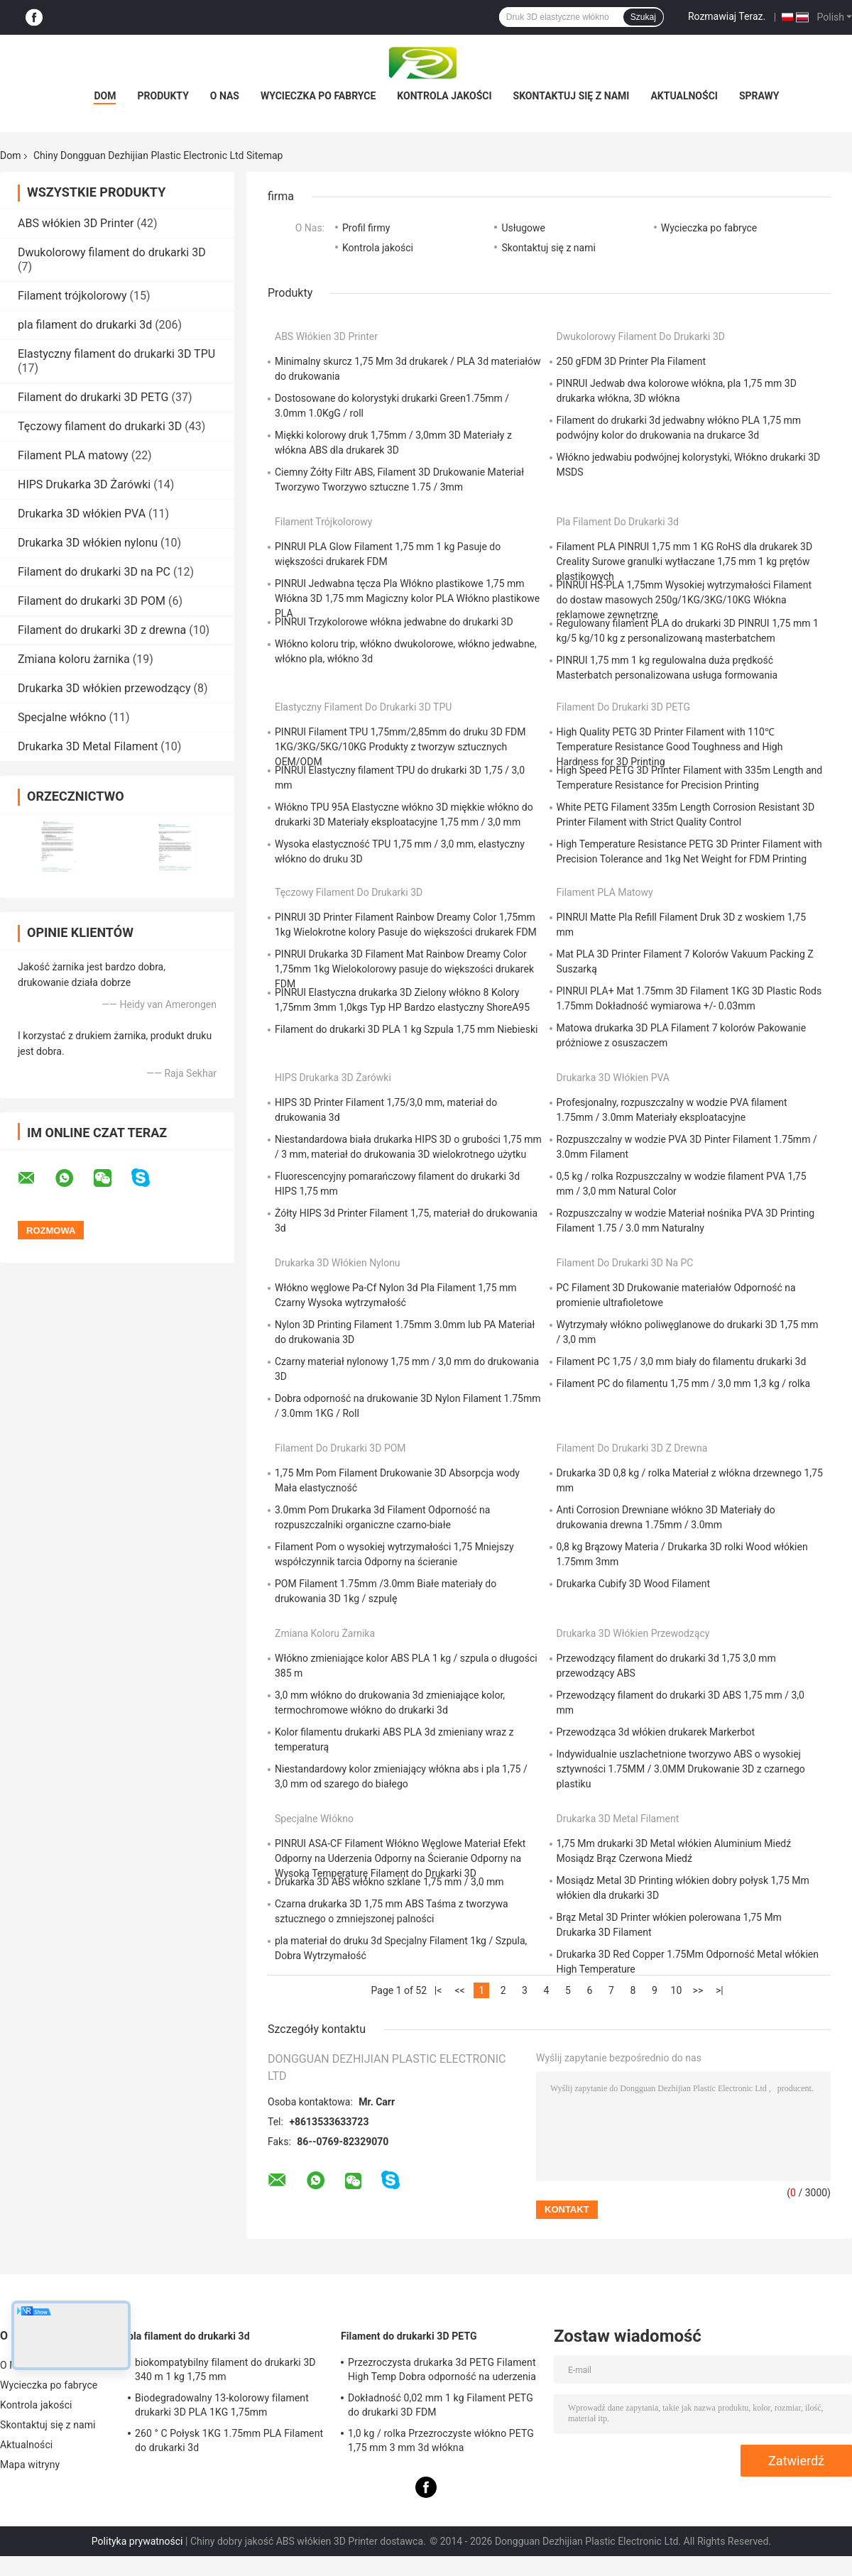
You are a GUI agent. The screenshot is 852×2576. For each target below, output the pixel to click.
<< (459, 1990)
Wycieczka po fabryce (318, 96)
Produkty (162, 96)
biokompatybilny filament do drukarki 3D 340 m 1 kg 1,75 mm (225, 2369)
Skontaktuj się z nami (571, 96)
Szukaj (643, 17)
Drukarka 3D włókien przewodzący (104, 688)
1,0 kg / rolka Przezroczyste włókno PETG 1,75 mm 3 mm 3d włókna (441, 2440)
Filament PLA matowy (73, 455)
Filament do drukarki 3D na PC (94, 572)
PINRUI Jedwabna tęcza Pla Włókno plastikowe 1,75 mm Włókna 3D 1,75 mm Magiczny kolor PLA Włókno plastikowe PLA (407, 598)
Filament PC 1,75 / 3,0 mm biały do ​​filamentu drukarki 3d (682, 1361)
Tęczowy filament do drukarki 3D (100, 426)
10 (676, 1990)
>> (698, 1990)
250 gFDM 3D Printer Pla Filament (631, 361)
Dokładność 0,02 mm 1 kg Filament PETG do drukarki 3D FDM (440, 2405)
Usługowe (523, 228)
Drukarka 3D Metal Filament (88, 746)
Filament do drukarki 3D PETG (93, 397)
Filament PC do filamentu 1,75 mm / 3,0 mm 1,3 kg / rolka (684, 1383)
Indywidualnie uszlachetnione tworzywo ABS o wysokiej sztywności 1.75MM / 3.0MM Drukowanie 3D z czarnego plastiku (681, 1769)
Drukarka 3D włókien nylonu (88, 542)
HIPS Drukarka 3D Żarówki (84, 484)
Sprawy (759, 96)
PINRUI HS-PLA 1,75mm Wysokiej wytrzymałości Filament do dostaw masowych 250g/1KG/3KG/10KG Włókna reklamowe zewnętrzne (684, 599)
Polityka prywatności (137, 2541)
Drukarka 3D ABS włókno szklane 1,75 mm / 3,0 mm (389, 1881)
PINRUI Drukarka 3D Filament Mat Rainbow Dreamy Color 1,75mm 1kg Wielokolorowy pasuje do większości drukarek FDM (404, 969)
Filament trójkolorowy (72, 295)
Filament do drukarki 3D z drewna (102, 630)
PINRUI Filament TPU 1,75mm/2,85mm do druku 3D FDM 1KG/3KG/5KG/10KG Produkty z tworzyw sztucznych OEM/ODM (400, 746)
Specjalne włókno (62, 717)
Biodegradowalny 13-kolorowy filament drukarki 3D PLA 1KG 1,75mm (222, 2405)
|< (438, 1990)
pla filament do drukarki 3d (85, 324)
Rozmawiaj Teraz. (726, 16)
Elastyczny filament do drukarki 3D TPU (116, 354)
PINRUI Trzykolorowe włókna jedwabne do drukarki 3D (394, 621)
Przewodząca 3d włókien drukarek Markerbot (656, 1732)
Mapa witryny (30, 2464)
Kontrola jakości (444, 96)
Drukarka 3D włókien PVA (82, 513)
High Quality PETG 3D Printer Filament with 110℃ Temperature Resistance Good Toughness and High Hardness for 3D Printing (670, 746)
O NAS (224, 96)
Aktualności (683, 96)
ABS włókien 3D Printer (75, 223)
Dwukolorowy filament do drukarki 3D (112, 252)
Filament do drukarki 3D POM (91, 601)
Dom (105, 96)
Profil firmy (366, 228)
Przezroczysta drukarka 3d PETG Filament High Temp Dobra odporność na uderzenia (442, 2369)
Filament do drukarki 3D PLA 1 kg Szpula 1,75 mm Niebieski (406, 1029)
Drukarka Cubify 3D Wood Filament (634, 1583)
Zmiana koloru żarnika (74, 659)
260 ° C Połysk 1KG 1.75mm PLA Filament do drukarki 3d (229, 2440)
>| (719, 1990)
